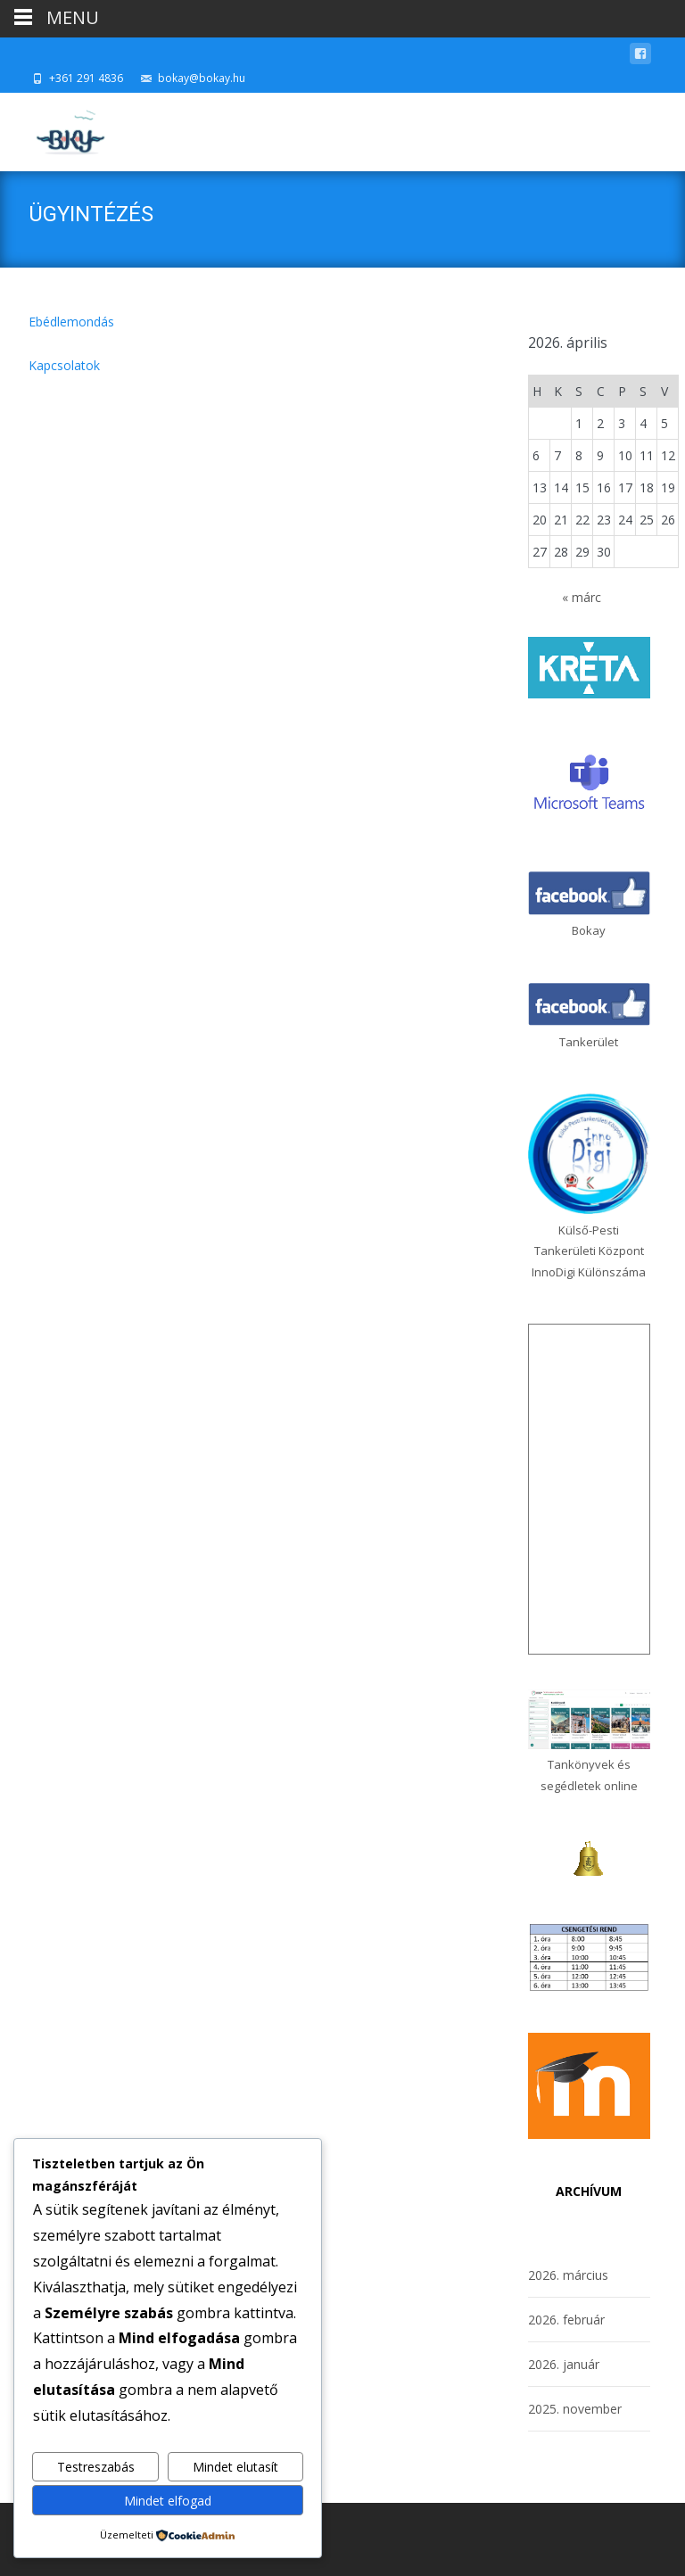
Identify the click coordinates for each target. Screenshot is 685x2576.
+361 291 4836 (86, 78)
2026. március (568, 2274)
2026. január (563, 2364)
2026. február (566, 2319)
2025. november (575, 2408)
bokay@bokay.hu (201, 78)
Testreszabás (96, 2466)
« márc (581, 597)
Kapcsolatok (64, 365)
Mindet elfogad (167, 2500)
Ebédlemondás (71, 321)
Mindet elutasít (235, 2466)
